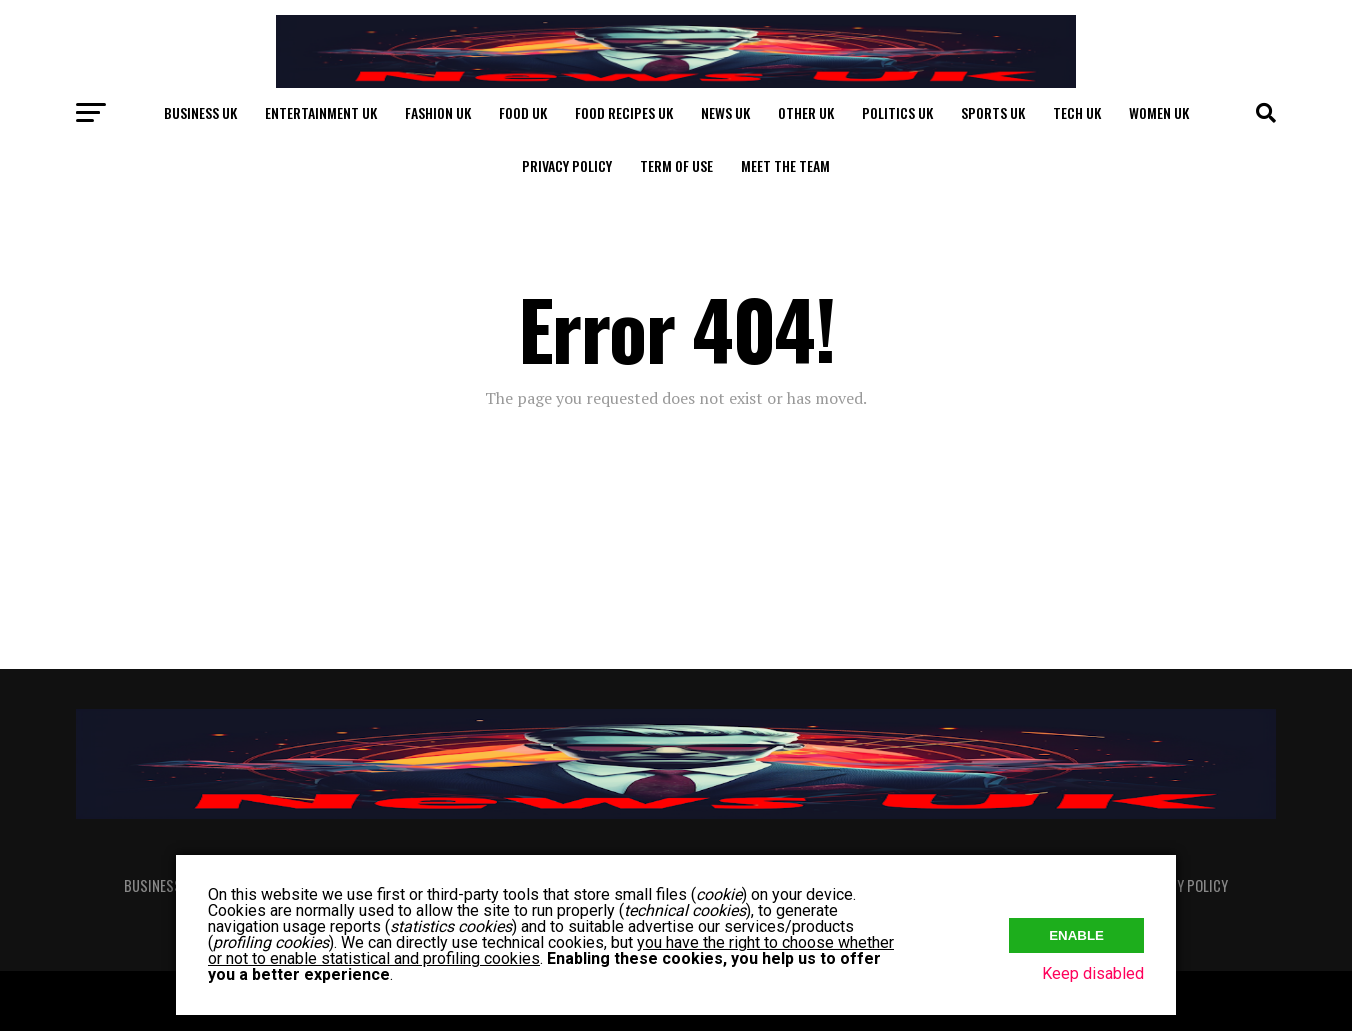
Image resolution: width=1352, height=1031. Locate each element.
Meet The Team (785, 165)
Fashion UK (438, 112)
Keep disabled (1093, 973)
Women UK (1159, 112)
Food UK (523, 112)
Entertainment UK (321, 112)
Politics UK (897, 112)
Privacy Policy (567, 165)
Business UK (200, 112)
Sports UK (993, 112)
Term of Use (676, 165)
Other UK (806, 112)
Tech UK (1077, 112)
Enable (1076, 931)
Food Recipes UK (624, 112)
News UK (725, 112)
